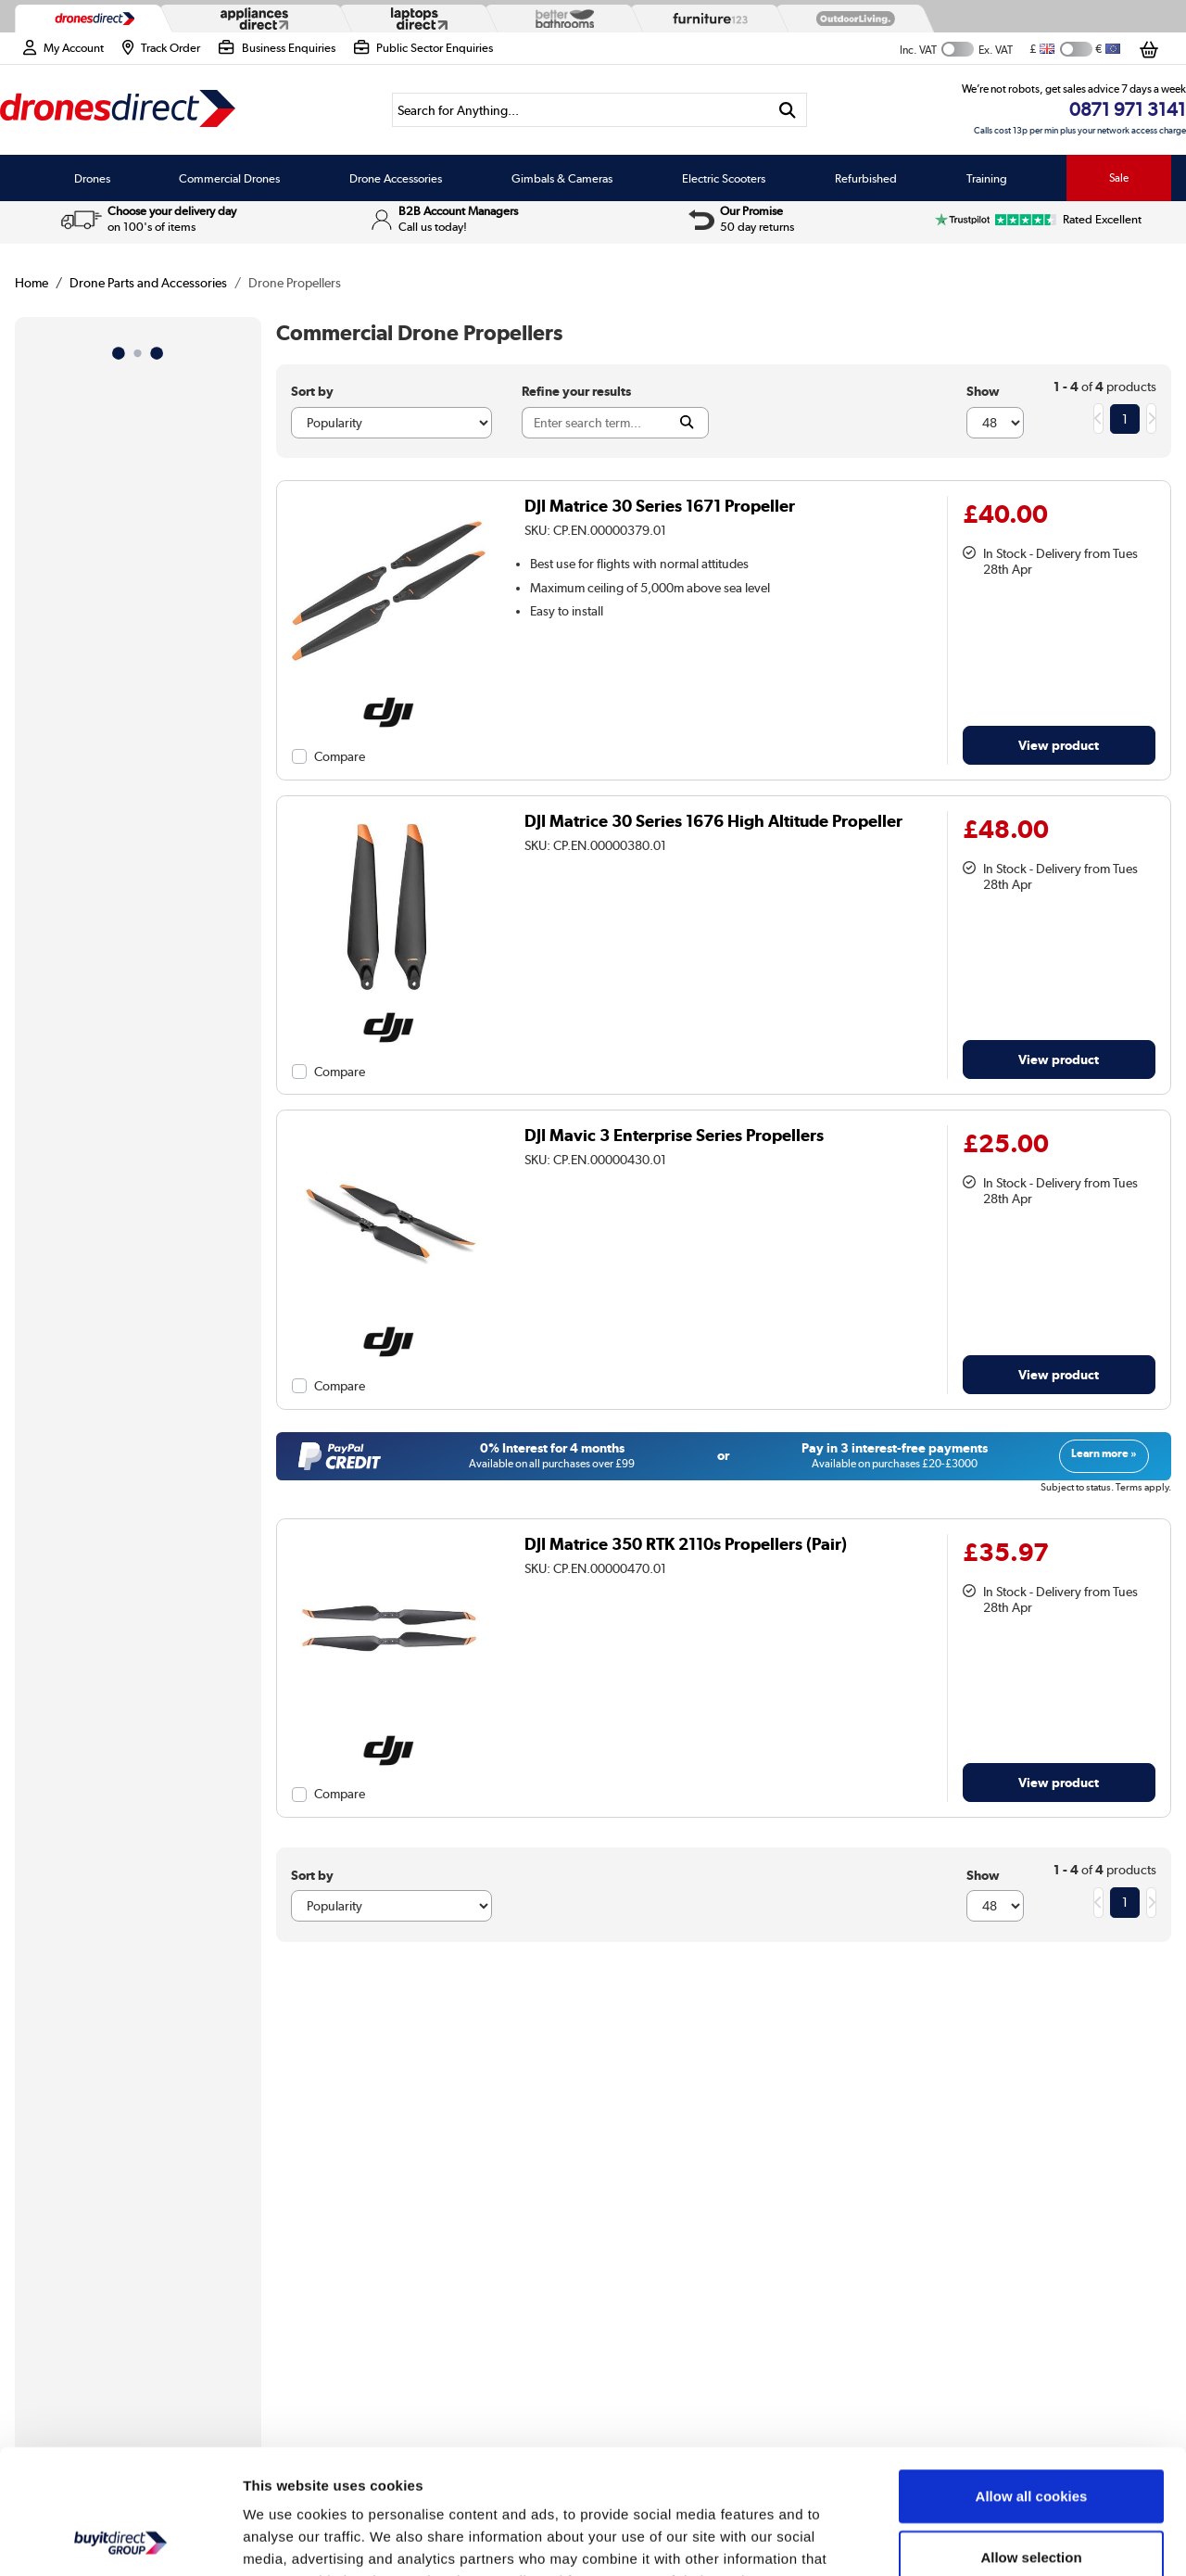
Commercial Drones (229, 178)
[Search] (580, 110)
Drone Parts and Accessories (148, 282)
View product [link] (1058, 745)
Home (31, 282)
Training (986, 178)
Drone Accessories (395, 178)
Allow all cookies (1032, 2379)
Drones (92, 178)
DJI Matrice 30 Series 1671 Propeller (659, 505)
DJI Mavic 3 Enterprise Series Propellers (674, 1135)
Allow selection (1030, 2440)
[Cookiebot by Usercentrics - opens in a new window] (120, 2540)
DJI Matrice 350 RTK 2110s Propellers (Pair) (685, 1544)
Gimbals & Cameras (561, 178)
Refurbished (866, 178)
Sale (1119, 177)
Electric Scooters (723, 178)
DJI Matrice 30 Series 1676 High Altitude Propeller (713, 821)
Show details (972, 2539)
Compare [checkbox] (339, 756)
